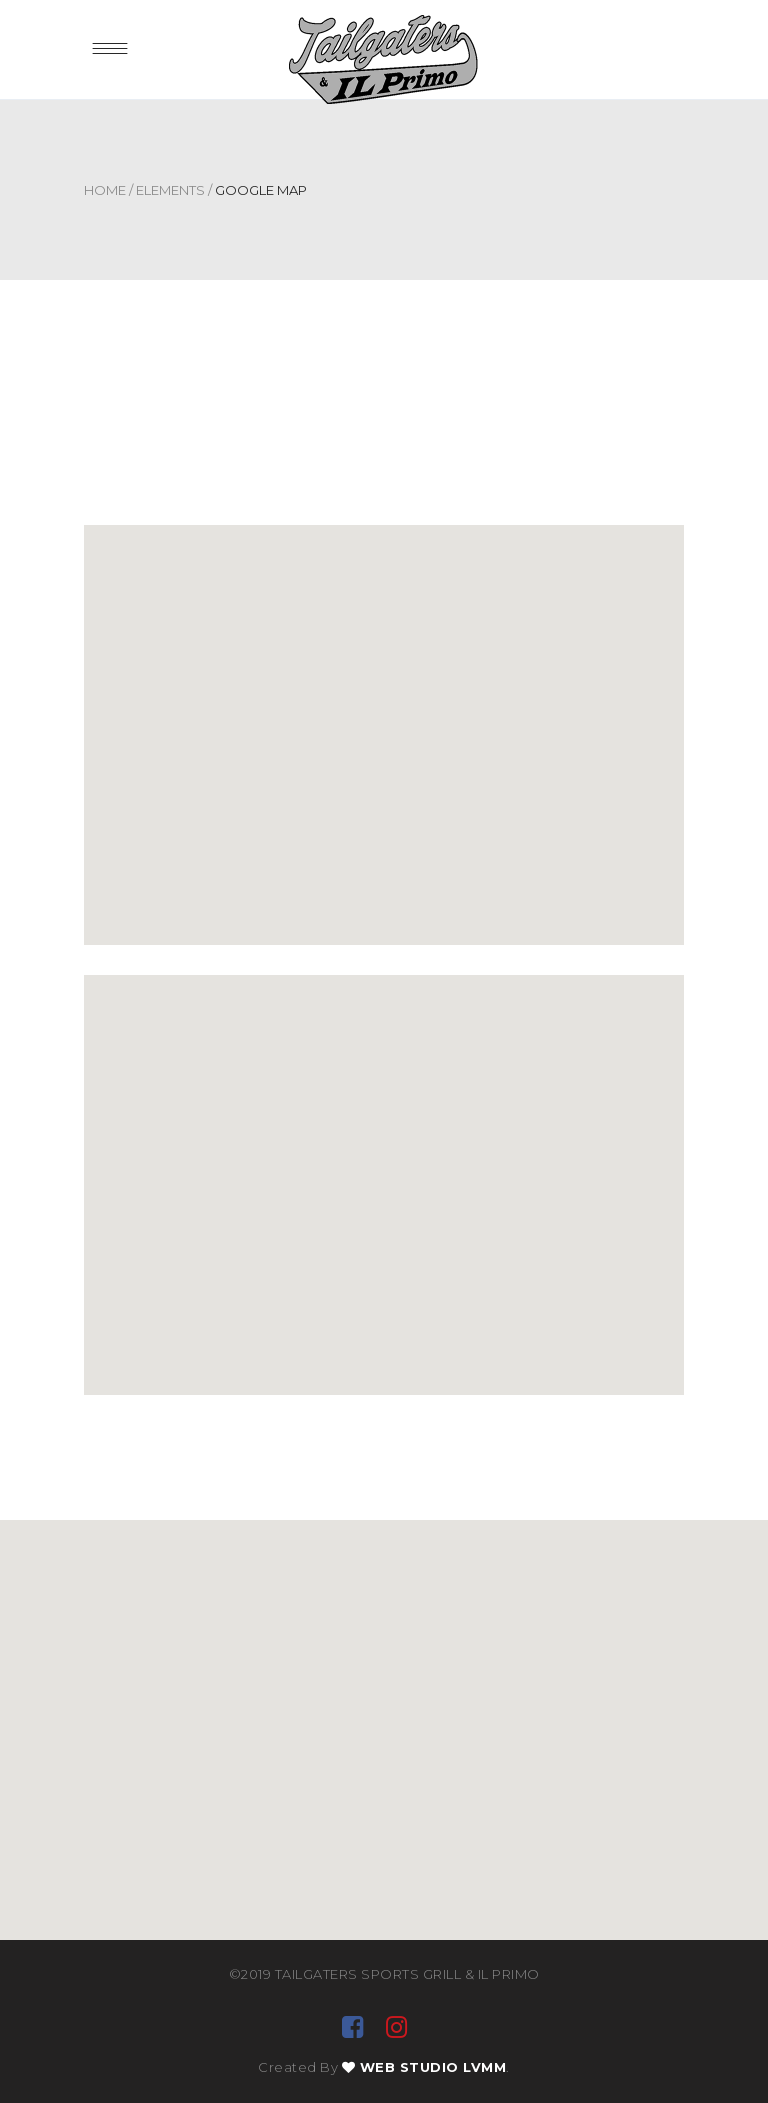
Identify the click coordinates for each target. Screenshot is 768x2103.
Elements (170, 190)
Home (105, 190)
